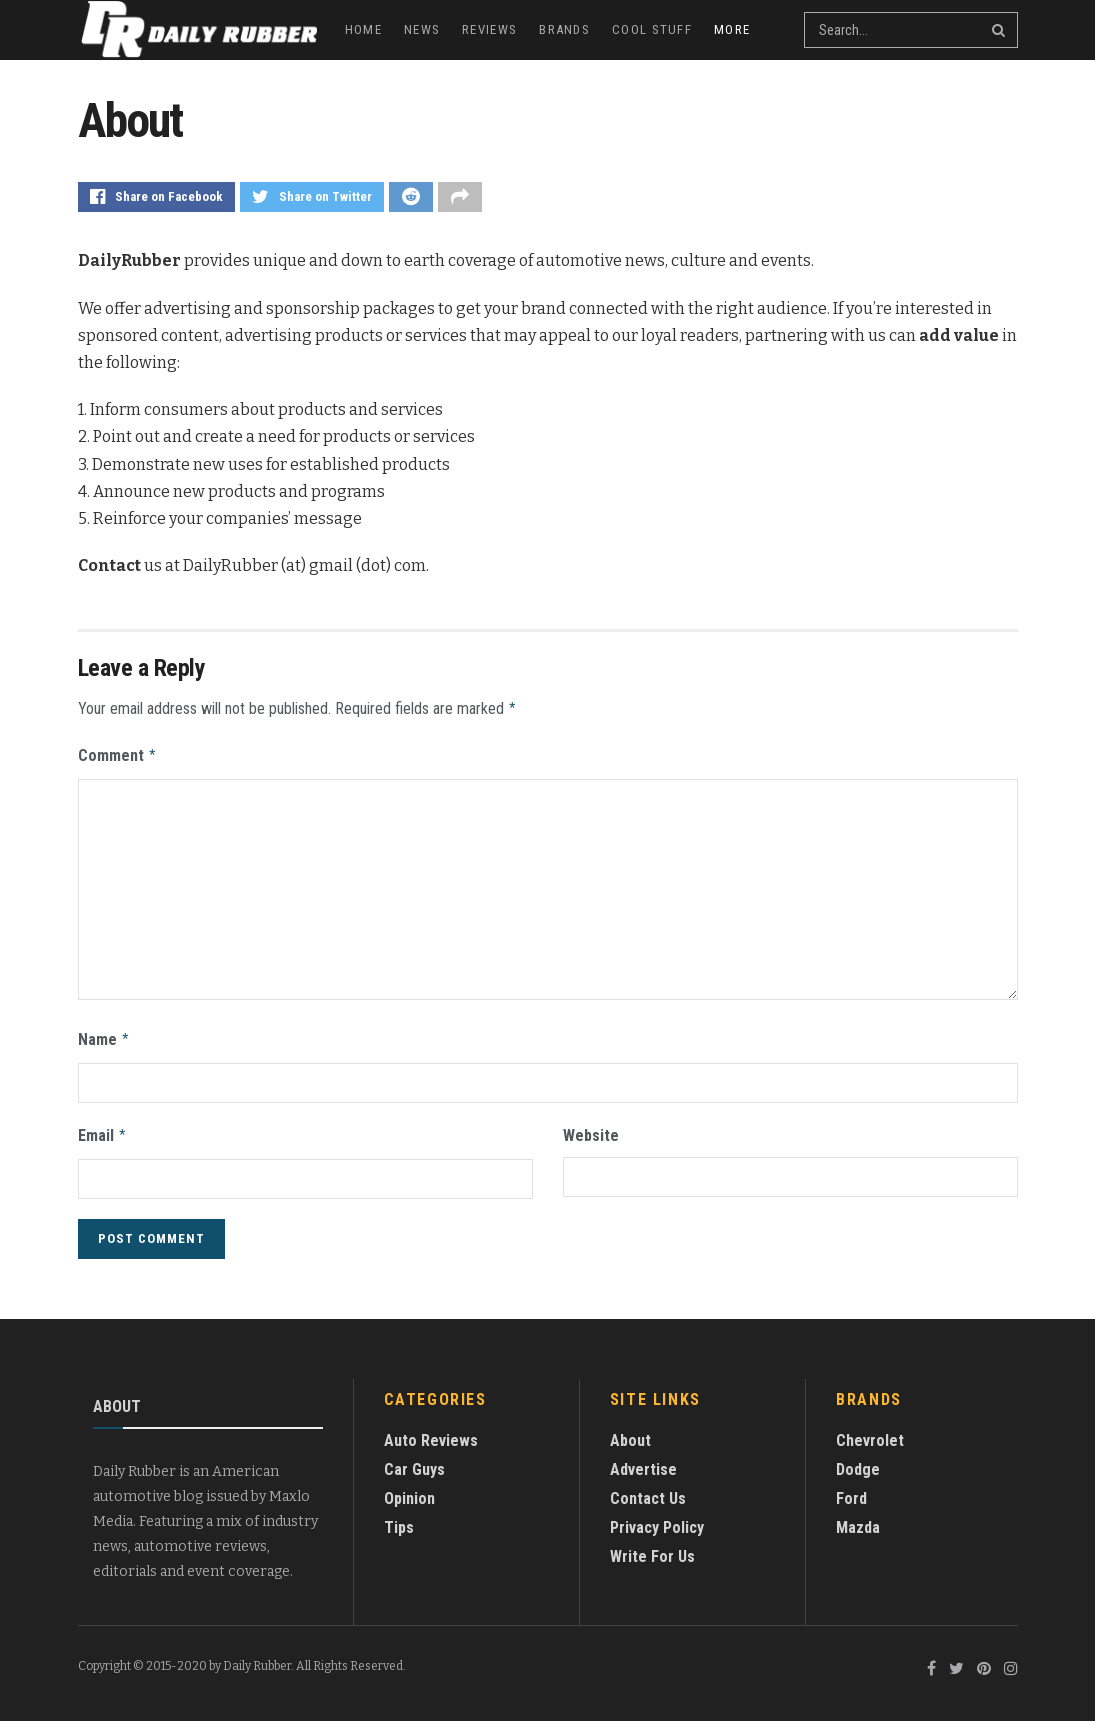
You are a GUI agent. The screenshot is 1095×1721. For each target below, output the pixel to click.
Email (103, 1129)
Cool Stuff (652, 29)
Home (363, 29)
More (732, 29)
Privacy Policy (657, 1519)
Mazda (858, 1519)
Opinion (409, 1490)
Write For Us (652, 1548)
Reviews (489, 29)
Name (104, 1035)
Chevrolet (870, 1432)
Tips (399, 1519)
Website (591, 1129)
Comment (118, 753)
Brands (564, 29)
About (630, 1432)
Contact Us (648, 1490)
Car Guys (414, 1461)
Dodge (858, 1461)
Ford (851, 1490)
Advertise (643, 1461)
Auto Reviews (431, 1432)
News (422, 29)
